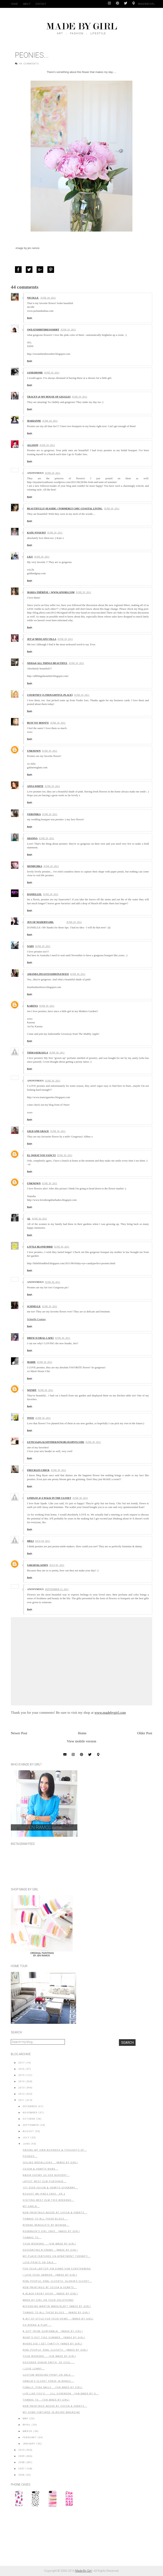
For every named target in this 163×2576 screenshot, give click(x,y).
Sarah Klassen (37, 1565)
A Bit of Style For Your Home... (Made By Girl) (58, 2318)
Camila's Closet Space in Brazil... (48, 2381)
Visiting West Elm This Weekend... (48, 2200)
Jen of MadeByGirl (40, 922)
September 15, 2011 (57, 1589)
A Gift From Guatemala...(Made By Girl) (53, 2331)
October (29, 2119)
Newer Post (19, 1733)
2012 (21, 2094)
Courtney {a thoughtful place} (50, 695)
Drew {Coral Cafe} (40, 1338)
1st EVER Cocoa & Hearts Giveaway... (50, 2187)
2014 (21, 2081)
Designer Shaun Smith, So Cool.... (49, 2362)
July (26, 2137)
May (25, 2418)
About (27, 3)
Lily (30, 556)
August (28, 2131)
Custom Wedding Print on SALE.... (48, 2375)
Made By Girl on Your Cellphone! (48, 2300)
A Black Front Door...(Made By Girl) (50, 2293)
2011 (21, 2100)
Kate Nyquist (36, 532)
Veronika (34, 814)
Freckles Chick (38, 1470)
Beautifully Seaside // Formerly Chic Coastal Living (65, 508)
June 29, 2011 (48, 297)
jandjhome (35, 372)
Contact (41, 3)
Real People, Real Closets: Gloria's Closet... (57, 2281)
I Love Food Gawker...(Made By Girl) (50, 2275)
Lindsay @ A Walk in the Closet (49, 1498)
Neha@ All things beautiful (47, 663)
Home (14, 3)
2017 (21, 2062)
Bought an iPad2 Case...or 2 (44, 2194)
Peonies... (30, 2156)
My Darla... (31, 2206)
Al (29, 1218)
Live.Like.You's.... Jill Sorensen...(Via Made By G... (61, 2393)
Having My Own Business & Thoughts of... (55, 2150)
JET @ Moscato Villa (41, 639)
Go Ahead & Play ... (37, 2325)
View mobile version (81, 1741)
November (30, 2112)
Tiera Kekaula (37, 1052)
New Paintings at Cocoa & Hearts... (50, 2287)
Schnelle (34, 1306)
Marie (31, 1362)
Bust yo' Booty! (38, 722)
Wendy (32, 1390)
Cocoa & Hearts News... (40, 2169)
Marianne (34, 420)
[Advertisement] (42, 2538)
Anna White (35, 786)
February (30, 2437)
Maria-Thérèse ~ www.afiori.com (50, 592)
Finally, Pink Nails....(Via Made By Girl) (53, 2387)
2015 (21, 2075)
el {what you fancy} (41, 1155)
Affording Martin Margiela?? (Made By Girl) (57, 2306)
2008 (21, 2462)
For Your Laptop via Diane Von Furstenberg (57, 2268)
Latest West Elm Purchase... (44, 2181)
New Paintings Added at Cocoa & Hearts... (55, 2212)
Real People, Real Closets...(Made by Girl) (55, 2350)
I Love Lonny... (33, 2368)
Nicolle (33, 297)
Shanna (32, 838)
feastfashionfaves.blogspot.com (44, 987)
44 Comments (29, 63)
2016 (21, 2069)
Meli (30, 1541)
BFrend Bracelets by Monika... (46, 2225)
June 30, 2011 (77, 974)
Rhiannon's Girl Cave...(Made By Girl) (51, 2231)
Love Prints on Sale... (39, 2262)
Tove (30, 1418)
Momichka (34, 866)
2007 (21, 2468)
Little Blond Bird (40, 1246)
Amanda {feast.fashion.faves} (48, 974)
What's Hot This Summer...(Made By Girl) (54, 2337)
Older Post (144, 1733)
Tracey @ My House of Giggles (49, 396)
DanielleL (34, 894)
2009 (21, 2456)
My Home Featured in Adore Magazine (51, 2412)
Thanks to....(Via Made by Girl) (46, 2400)
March (27, 2431)
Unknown (34, 750)
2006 (21, 2475)
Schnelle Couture (36, 1319)
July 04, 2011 (42, 1541)
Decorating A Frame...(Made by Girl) (50, 2250)
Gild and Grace (38, 1131)
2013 (21, 2087)
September (31, 2125)
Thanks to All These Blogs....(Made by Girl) (56, 2312)
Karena (32, 1005)
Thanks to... (32, 2237)
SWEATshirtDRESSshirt (43, 329)
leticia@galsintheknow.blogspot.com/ (55, 1442)
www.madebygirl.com (110, 1713)
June (26, 2143)
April (27, 2424)
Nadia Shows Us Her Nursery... (46, 2175)
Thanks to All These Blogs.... (45, 2219)
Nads (30, 946)
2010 (21, 2450)
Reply (29, 318)
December (30, 2106)
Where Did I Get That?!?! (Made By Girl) (52, 2343)
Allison (32, 445)
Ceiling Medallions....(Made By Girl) (50, 2162)
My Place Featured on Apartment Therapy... (56, 2256)
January (29, 2443)
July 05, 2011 (56, 1565)
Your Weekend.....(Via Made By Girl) (49, 2243)
